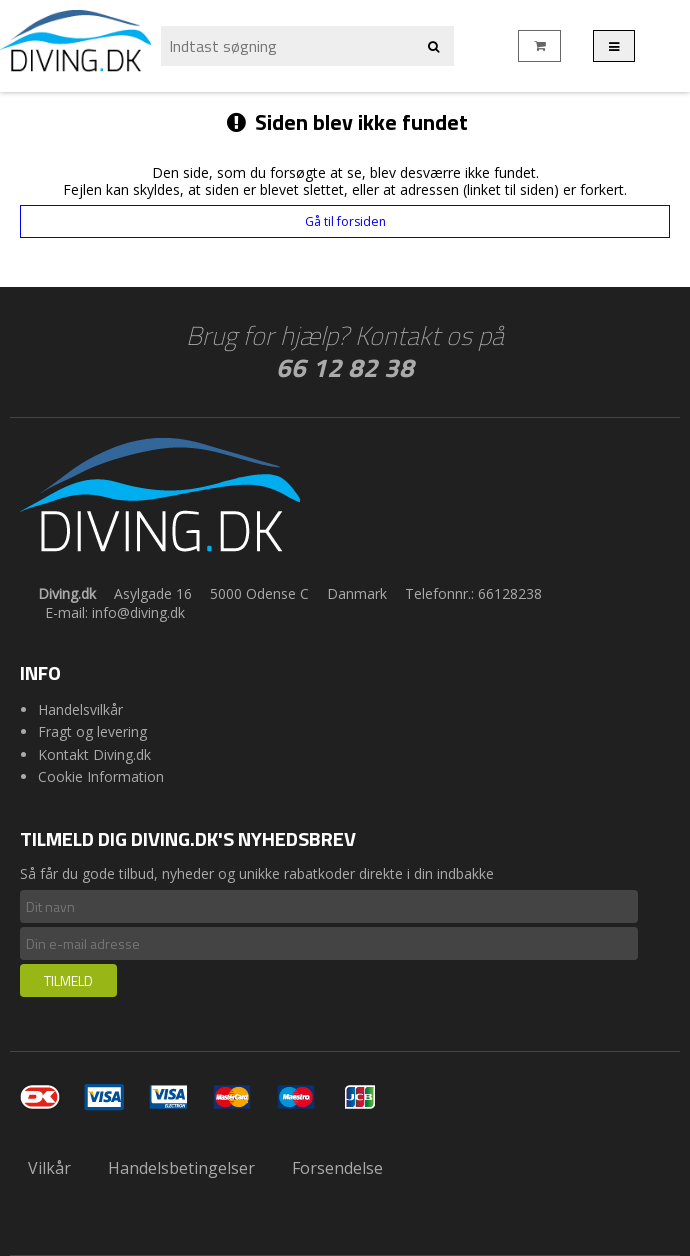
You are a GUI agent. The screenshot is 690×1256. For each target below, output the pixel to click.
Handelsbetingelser (181, 1168)
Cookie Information (101, 776)
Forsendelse (337, 1168)
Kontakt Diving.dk (94, 754)
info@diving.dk (138, 612)
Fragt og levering (92, 731)
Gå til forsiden (345, 221)
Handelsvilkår (80, 709)
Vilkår (49, 1168)
